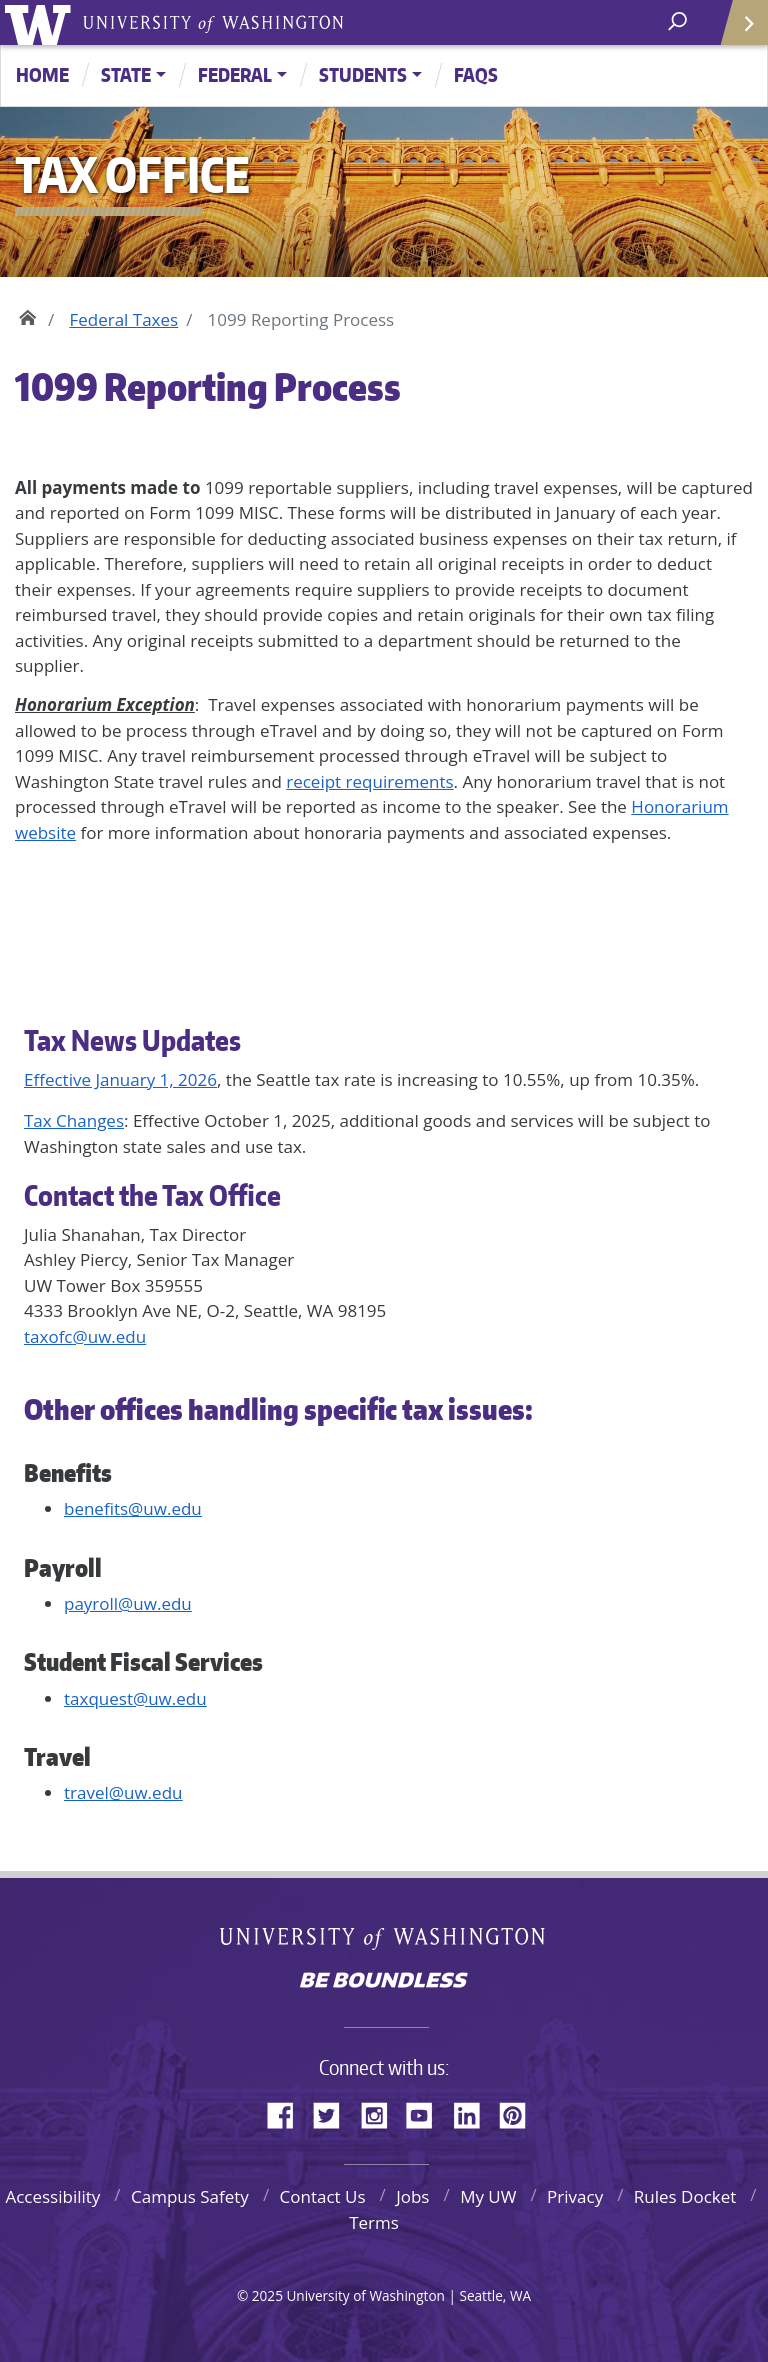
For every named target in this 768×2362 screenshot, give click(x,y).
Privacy (575, 2196)
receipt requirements (369, 781)
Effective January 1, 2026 (120, 1079)
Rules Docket (685, 2196)
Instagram (381, 2112)
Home (42, 74)
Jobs (412, 2196)
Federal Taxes (123, 319)
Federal (235, 74)
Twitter (334, 2112)
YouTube (427, 2112)
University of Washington (41, 22)
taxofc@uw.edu (85, 1336)
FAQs (476, 74)
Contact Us (323, 2196)
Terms (374, 2222)
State (126, 74)
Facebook (288, 2112)
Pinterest (520, 2112)
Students (363, 74)
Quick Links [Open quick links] (737, 30)
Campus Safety (190, 2196)
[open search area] (679, 21)
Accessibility (52, 2196)
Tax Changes (74, 1120)
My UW (488, 2196)
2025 (267, 2295)
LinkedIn (474, 2112)
